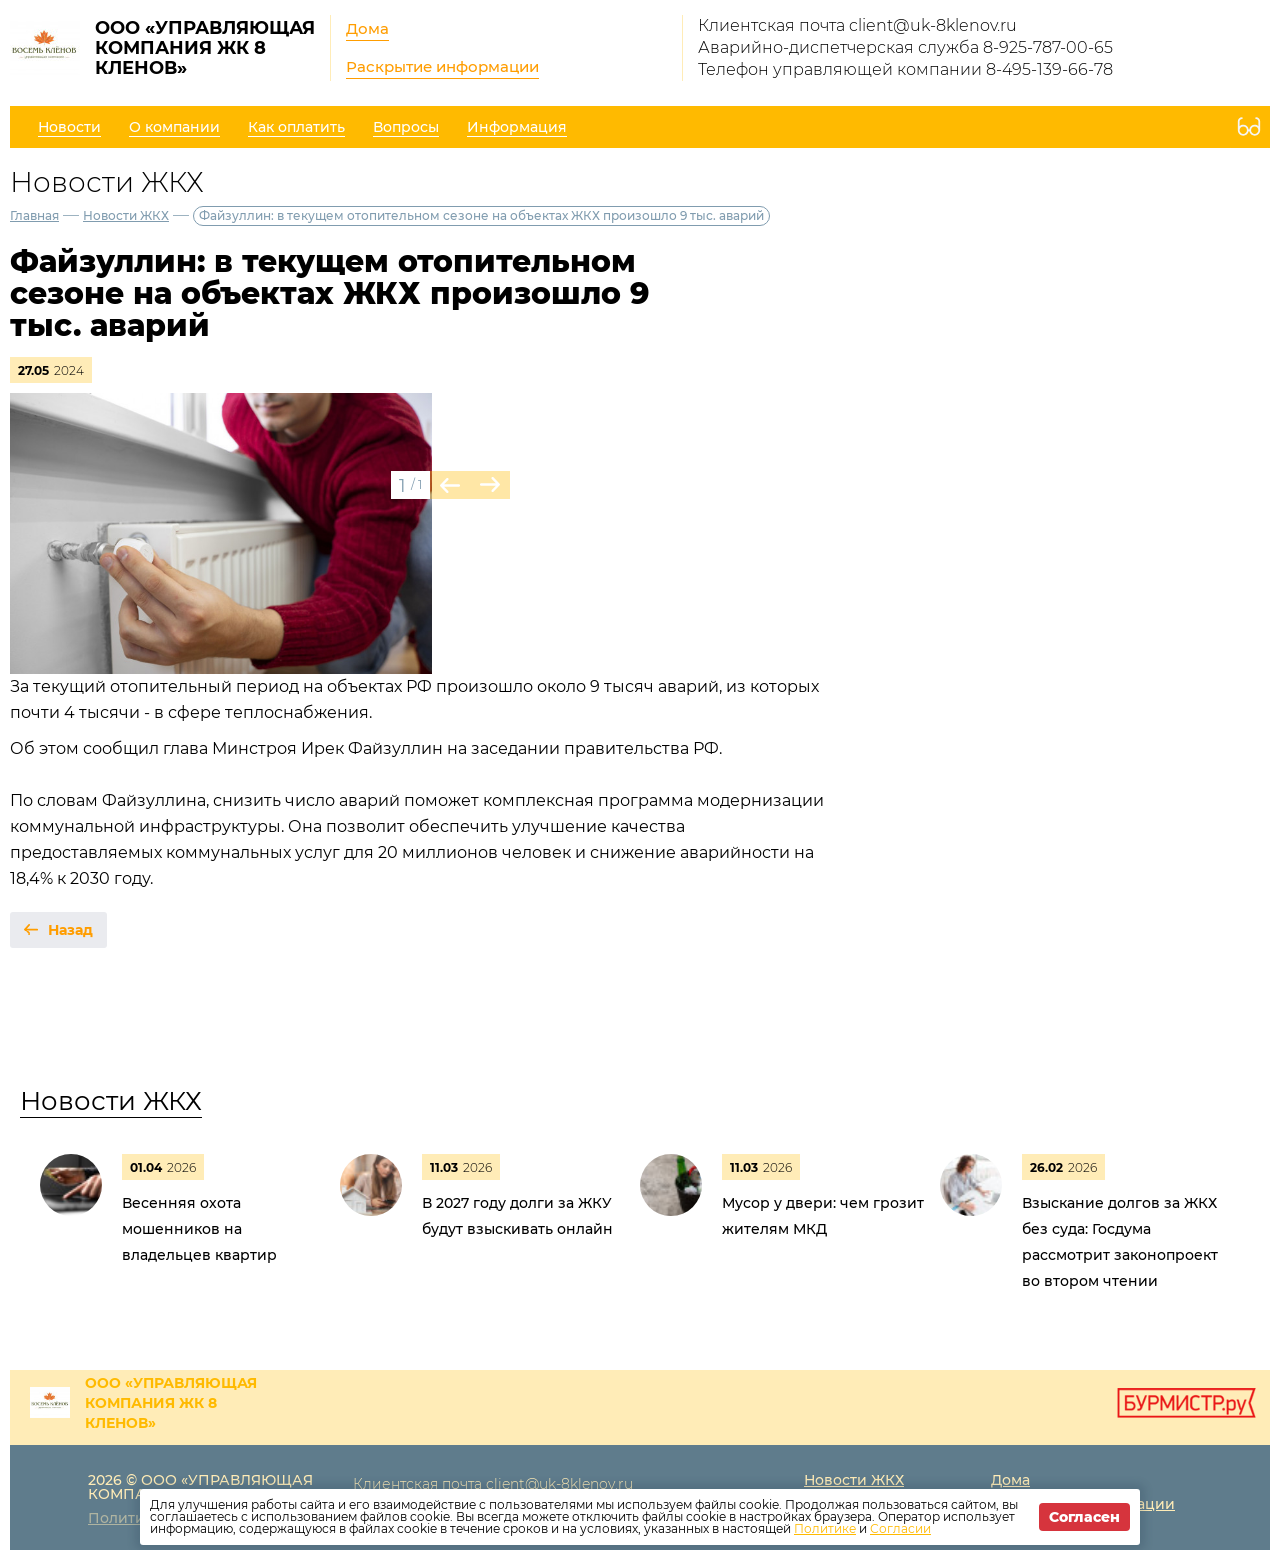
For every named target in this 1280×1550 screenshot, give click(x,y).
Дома (367, 28)
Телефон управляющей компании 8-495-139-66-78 (905, 69)
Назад (70, 930)
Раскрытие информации (442, 66)
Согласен (1084, 1517)
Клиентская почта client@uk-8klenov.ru (857, 25)
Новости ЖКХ (126, 215)
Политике (825, 1528)
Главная (34, 215)
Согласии (900, 1528)
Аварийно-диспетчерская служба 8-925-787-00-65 (905, 47)
